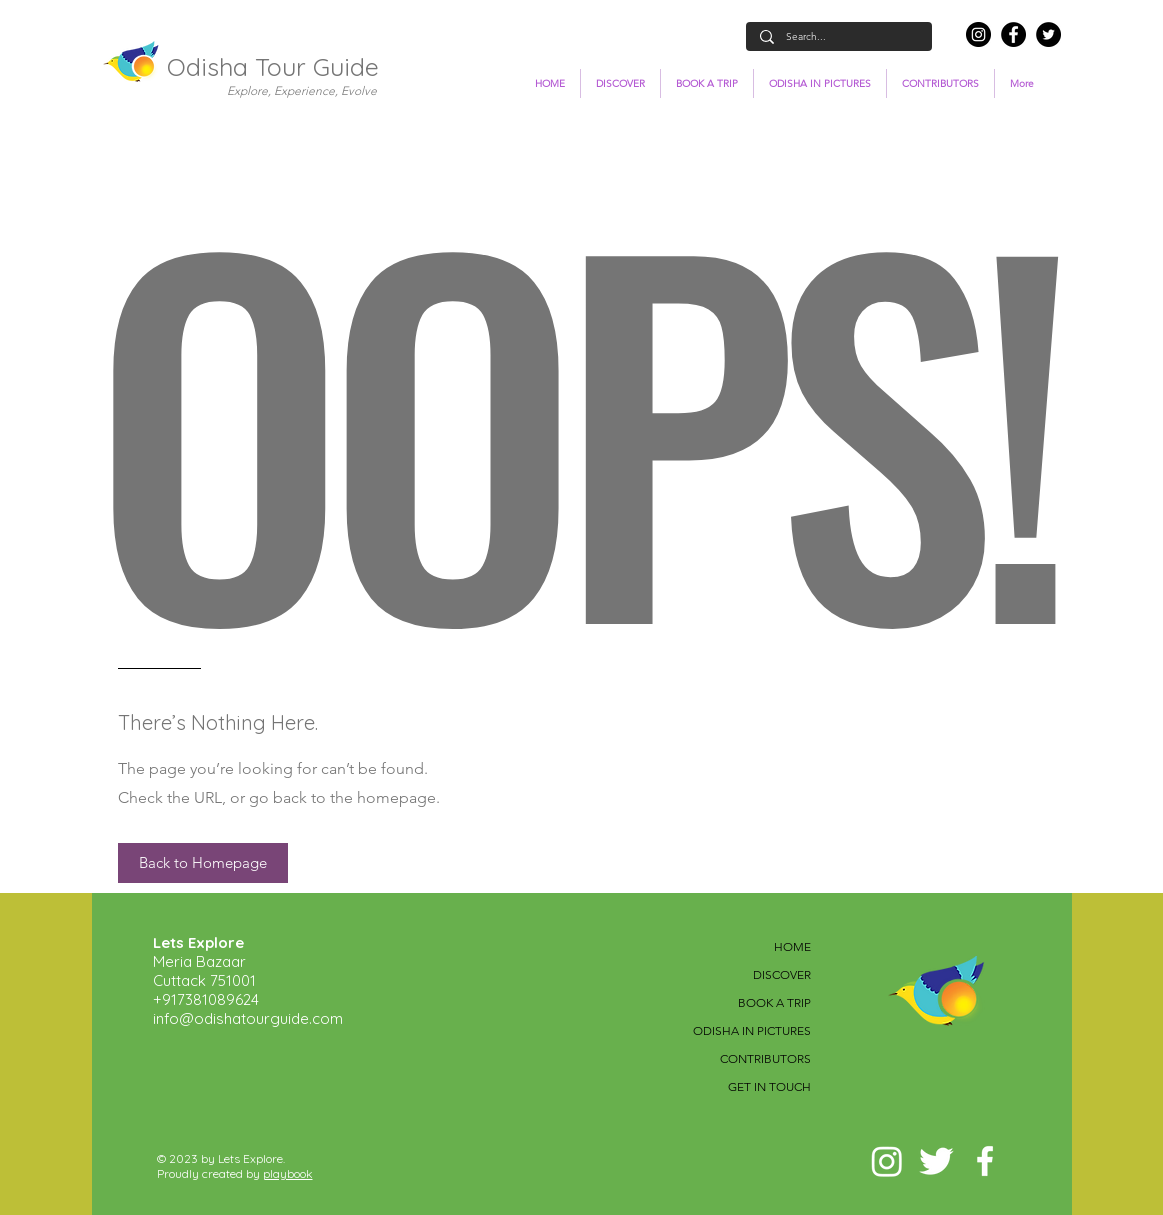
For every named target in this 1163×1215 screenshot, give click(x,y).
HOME (792, 946)
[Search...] (838, 37)
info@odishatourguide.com (248, 1018)
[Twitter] (1048, 34)
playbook (288, 1173)
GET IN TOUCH (769, 1086)
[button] (203, 863)
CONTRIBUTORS (765, 1058)
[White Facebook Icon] (985, 1161)
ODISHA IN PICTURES (752, 1030)
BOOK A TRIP (774, 1002)
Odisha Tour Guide (273, 66)
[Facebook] (1013, 34)
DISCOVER (782, 974)
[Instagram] (978, 34)
